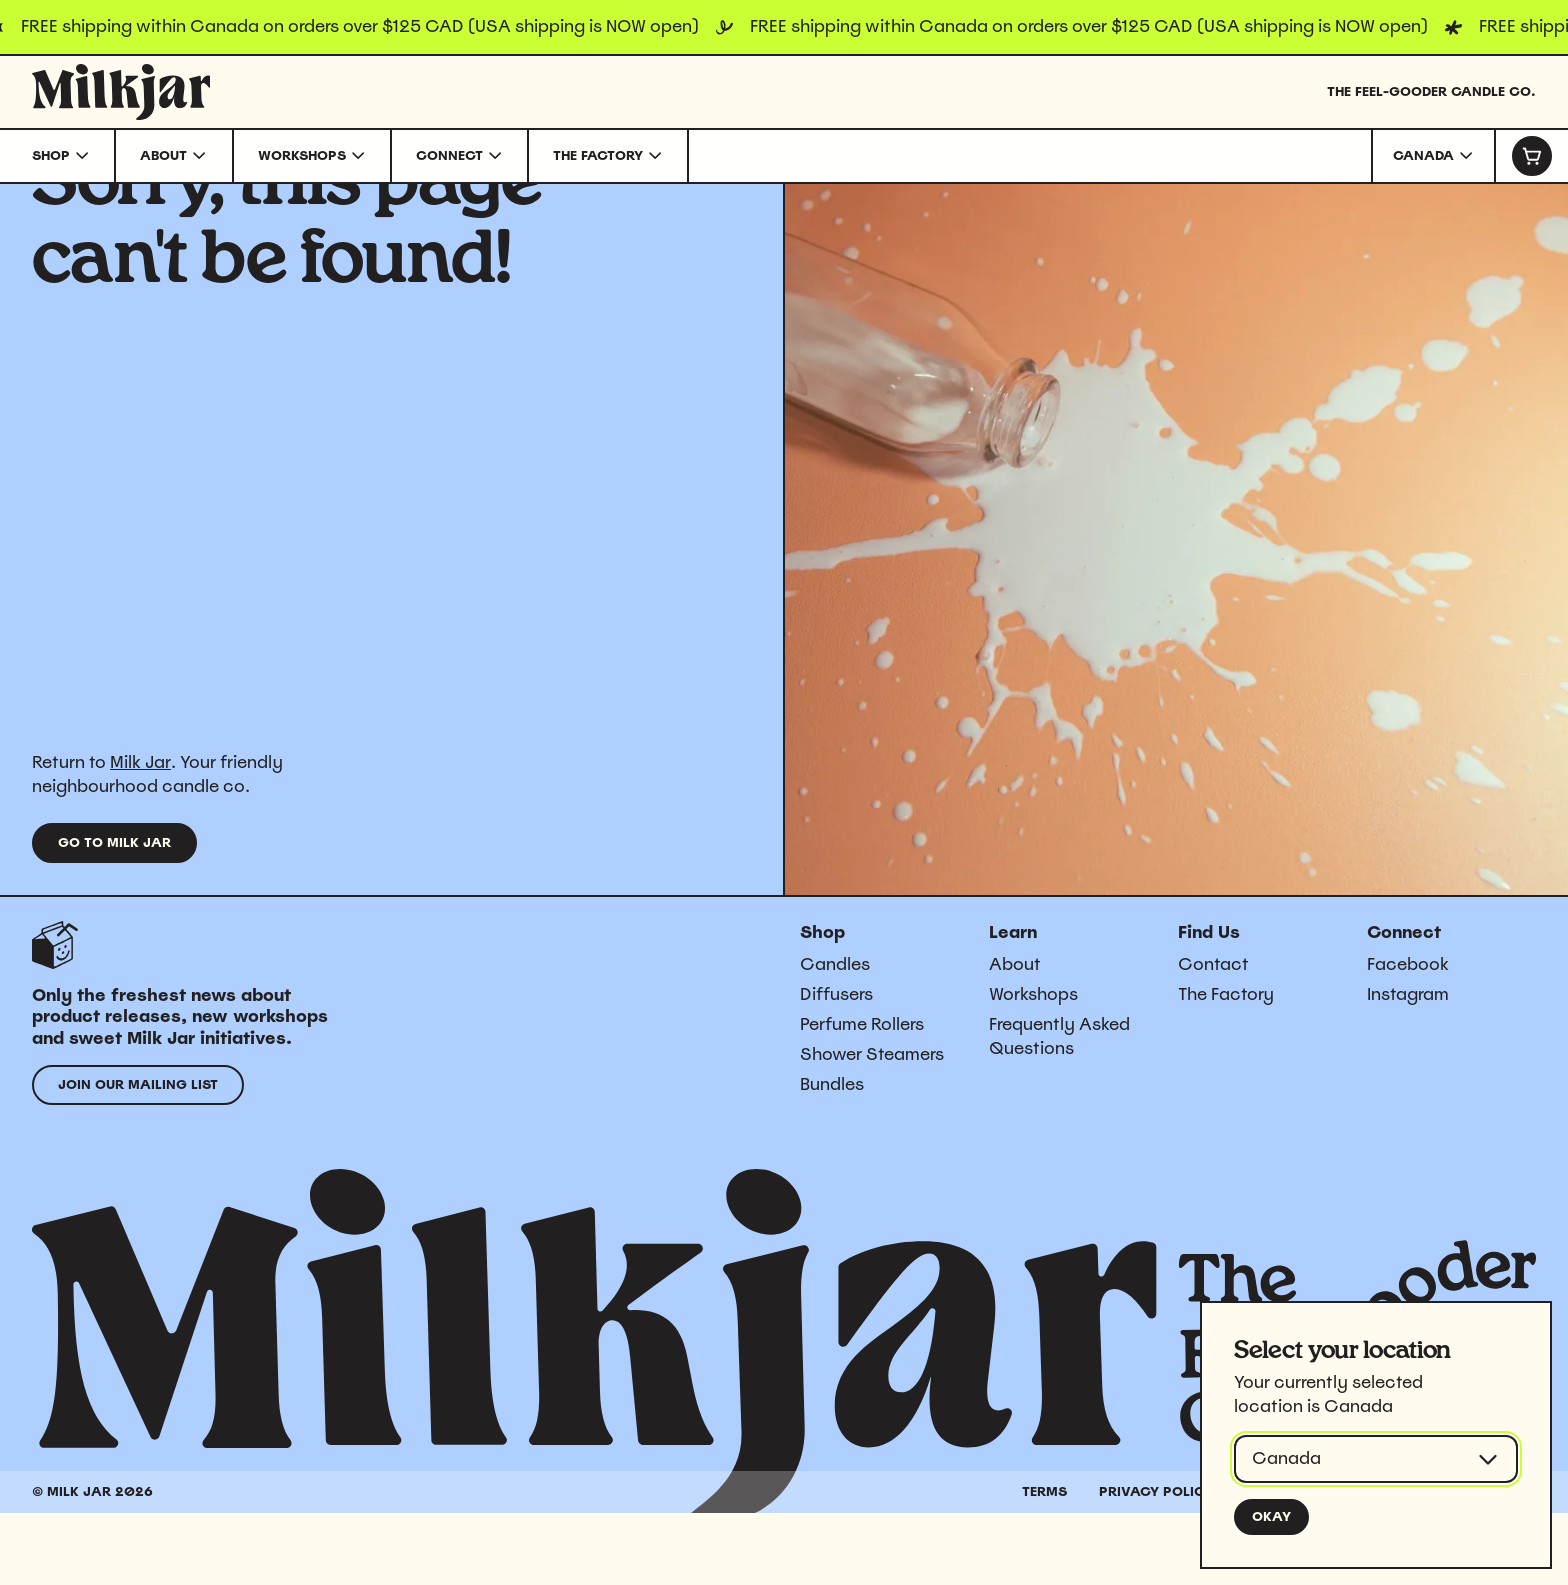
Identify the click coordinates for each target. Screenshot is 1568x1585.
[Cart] (1531, 156)
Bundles (832, 1156)
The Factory (1226, 1066)
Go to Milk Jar (114, 914)
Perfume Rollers (862, 1096)
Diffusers (836, 1066)
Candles (835, 1036)
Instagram (1408, 1066)
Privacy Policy (1156, 1563)
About (1015, 1036)
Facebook (1408, 1036)
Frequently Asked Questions (1059, 1108)
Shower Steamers (872, 1126)
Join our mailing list (138, 1156)
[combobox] (1433, 156)
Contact (1213, 1036)
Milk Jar (140, 834)
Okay (1271, 1516)
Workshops (1033, 1066)
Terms (1044, 1563)
